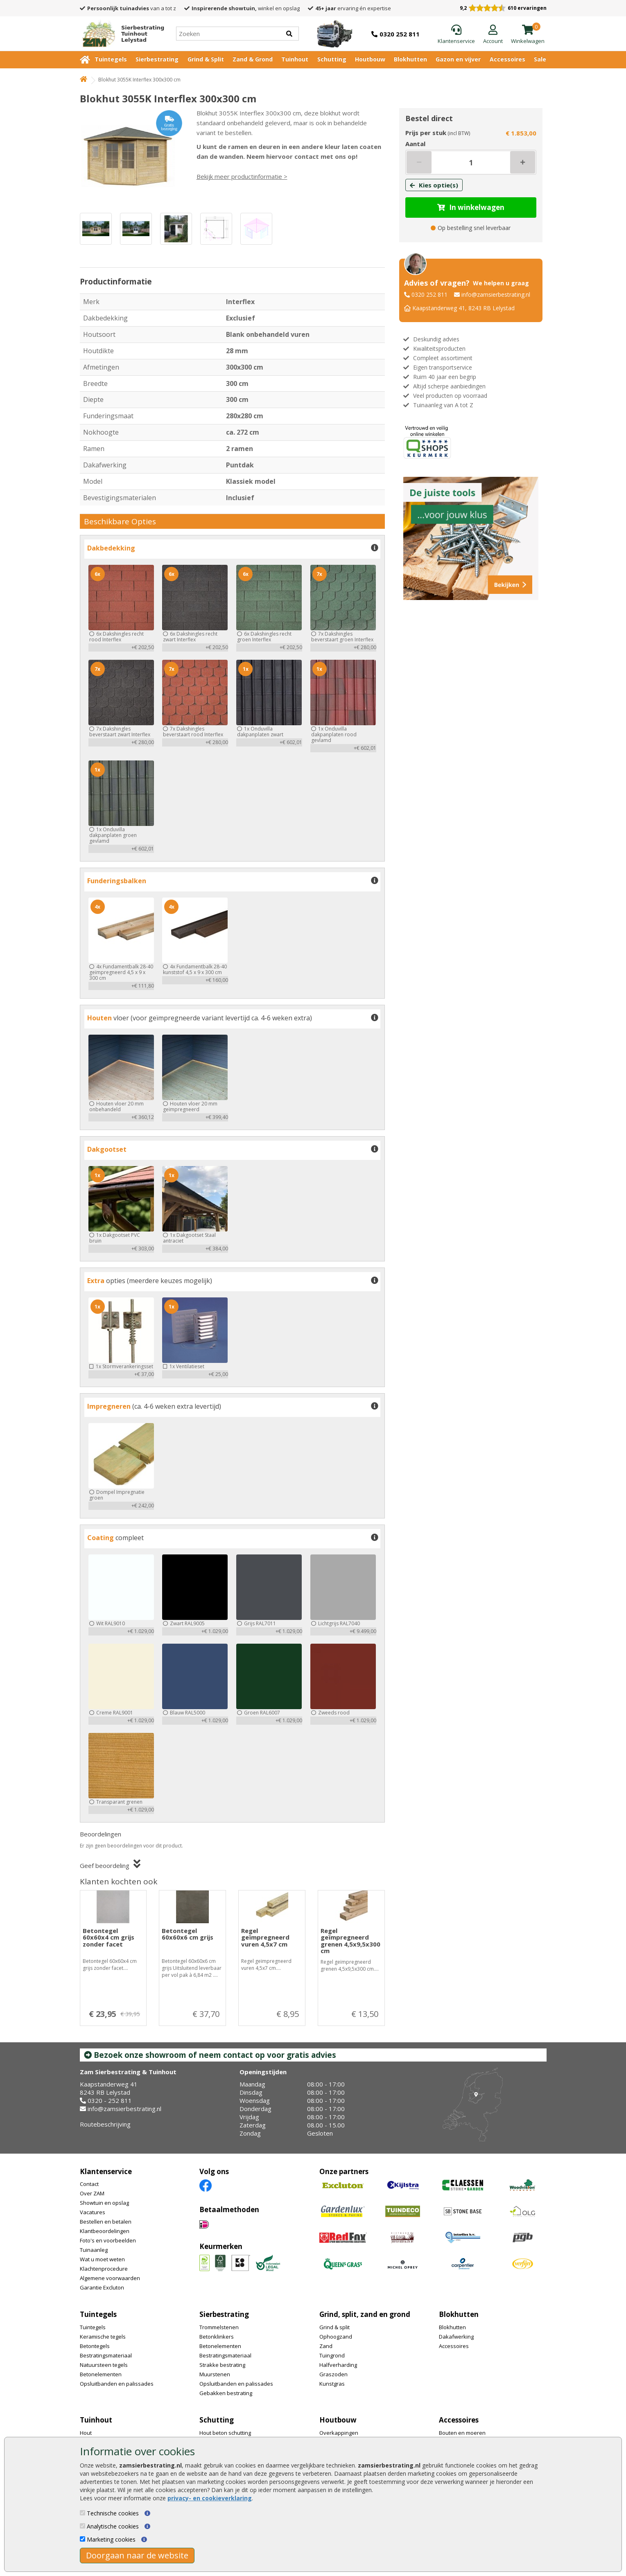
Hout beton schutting (225, 2432)
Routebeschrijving (105, 2124)
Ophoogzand (335, 2336)
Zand (325, 2346)
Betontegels (95, 2346)
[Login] (493, 35)
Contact (89, 2184)
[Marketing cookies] (82, 2539)
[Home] (120, 33)
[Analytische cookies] (82, 2526)
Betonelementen (101, 2374)
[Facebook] (205, 2185)
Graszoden (333, 2374)
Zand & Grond (253, 59)
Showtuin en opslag (104, 2202)
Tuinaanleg (94, 2249)
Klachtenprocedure (104, 2268)
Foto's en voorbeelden (108, 2240)
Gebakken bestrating (225, 2393)
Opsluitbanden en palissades (117, 2383)
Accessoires (507, 59)
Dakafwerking (456, 2336)
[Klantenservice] (456, 35)
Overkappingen (338, 2432)
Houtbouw (370, 59)
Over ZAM (92, 2193)
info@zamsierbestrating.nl (495, 294)
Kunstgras (332, 2383)
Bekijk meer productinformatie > (242, 176)
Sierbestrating (157, 59)
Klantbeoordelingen (104, 2231)
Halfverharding (338, 2364)
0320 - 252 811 (110, 2100)
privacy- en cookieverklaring (209, 2498)
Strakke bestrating (222, 2364)
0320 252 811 (429, 294)
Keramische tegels (103, 2336)
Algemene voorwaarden (110, 2278)
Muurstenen (214, 2374)
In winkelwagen (470, 207)
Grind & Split (206, 59)
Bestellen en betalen (105, 2221)
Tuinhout (294, 59)
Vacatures (92, 2212)
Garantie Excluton (102, 2287)
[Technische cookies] (82, 2512)
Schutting (331, 59)
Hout (86, 2432)
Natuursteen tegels (104, 2364)
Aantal (415, 144)
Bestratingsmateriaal (106, 2355)
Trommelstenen (219, 2327)
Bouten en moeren (462, 2432)
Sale (540, 59)
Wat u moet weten (102, 2259)
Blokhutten (410, 59)
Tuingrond (332, 2355)
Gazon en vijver (458, 59)
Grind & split (334, 2327)
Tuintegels (111, 59)
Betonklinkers (216, 2336)
